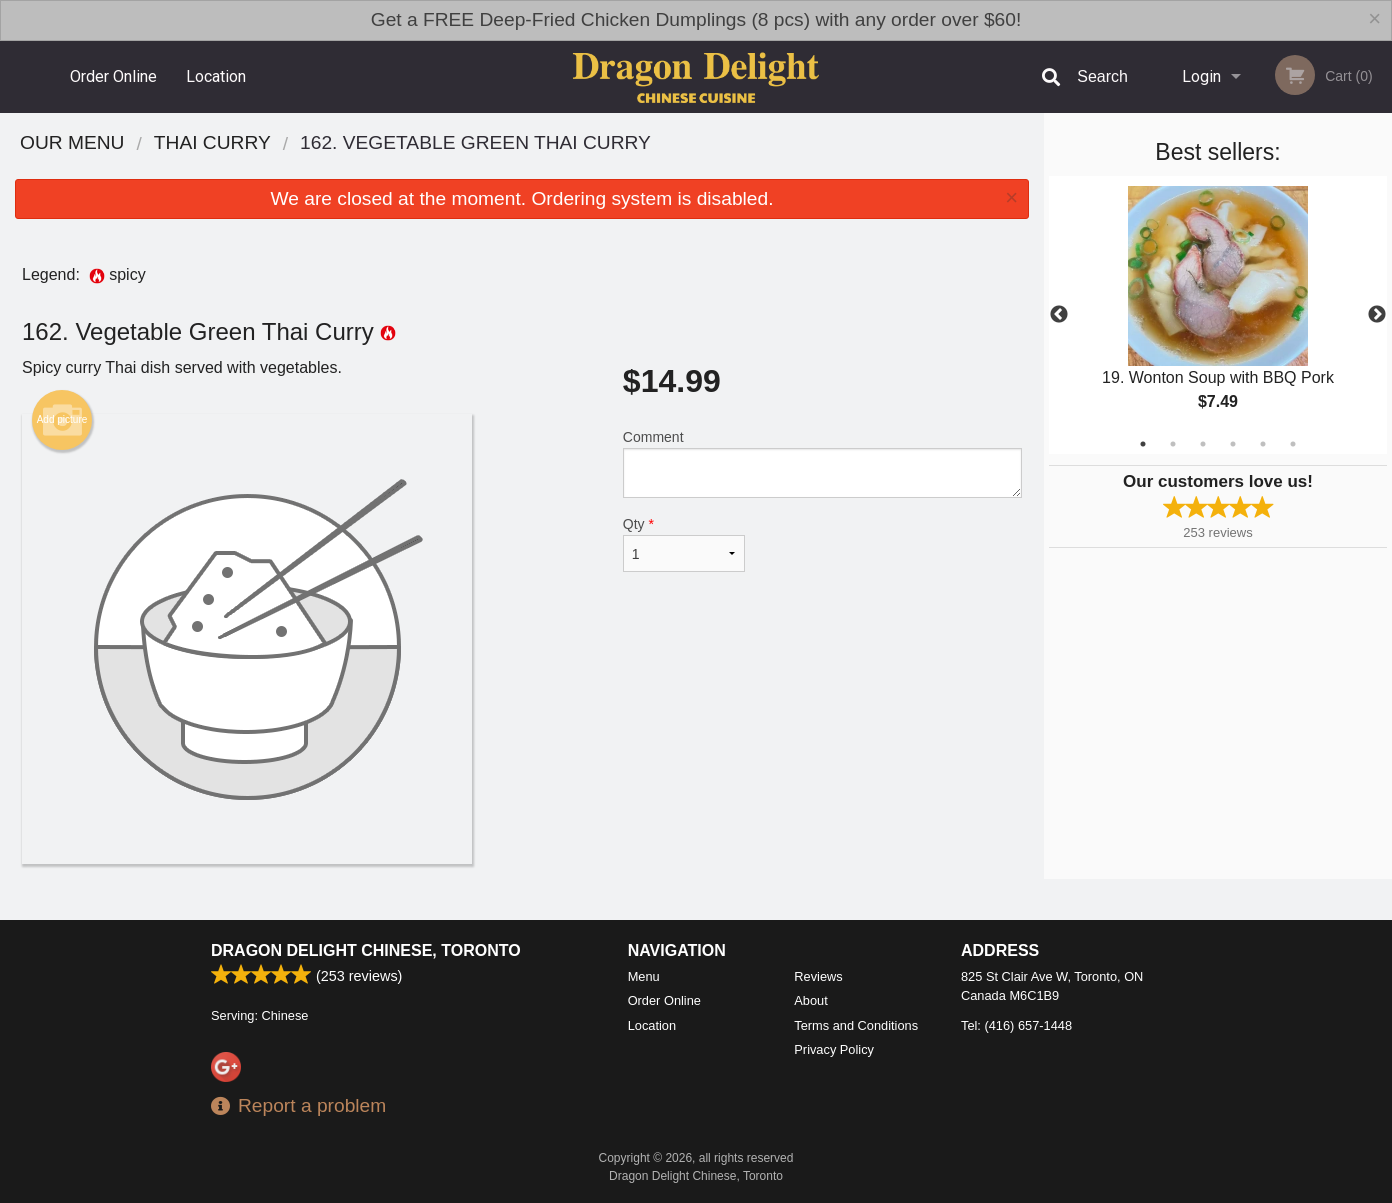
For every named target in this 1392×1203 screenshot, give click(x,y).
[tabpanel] (1218, 315)
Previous (1059, 315)
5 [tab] (1263, 444)
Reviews (818, 976)
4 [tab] (1233, 444)
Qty (684, 544)
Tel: (1016, 1025)
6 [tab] (1293, 444)
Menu (644, 976)
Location (216, 76)
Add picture (62, 420)
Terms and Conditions (856, 1025)
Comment (822, 463)
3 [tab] (1203, 444)
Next (1377, 315)
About (810, 1000)
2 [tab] (1173, 444)
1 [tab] (1143, 444)
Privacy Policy (834, 1049)
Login (1201, 76)
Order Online (113, 76)
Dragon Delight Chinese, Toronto (366, 950)
